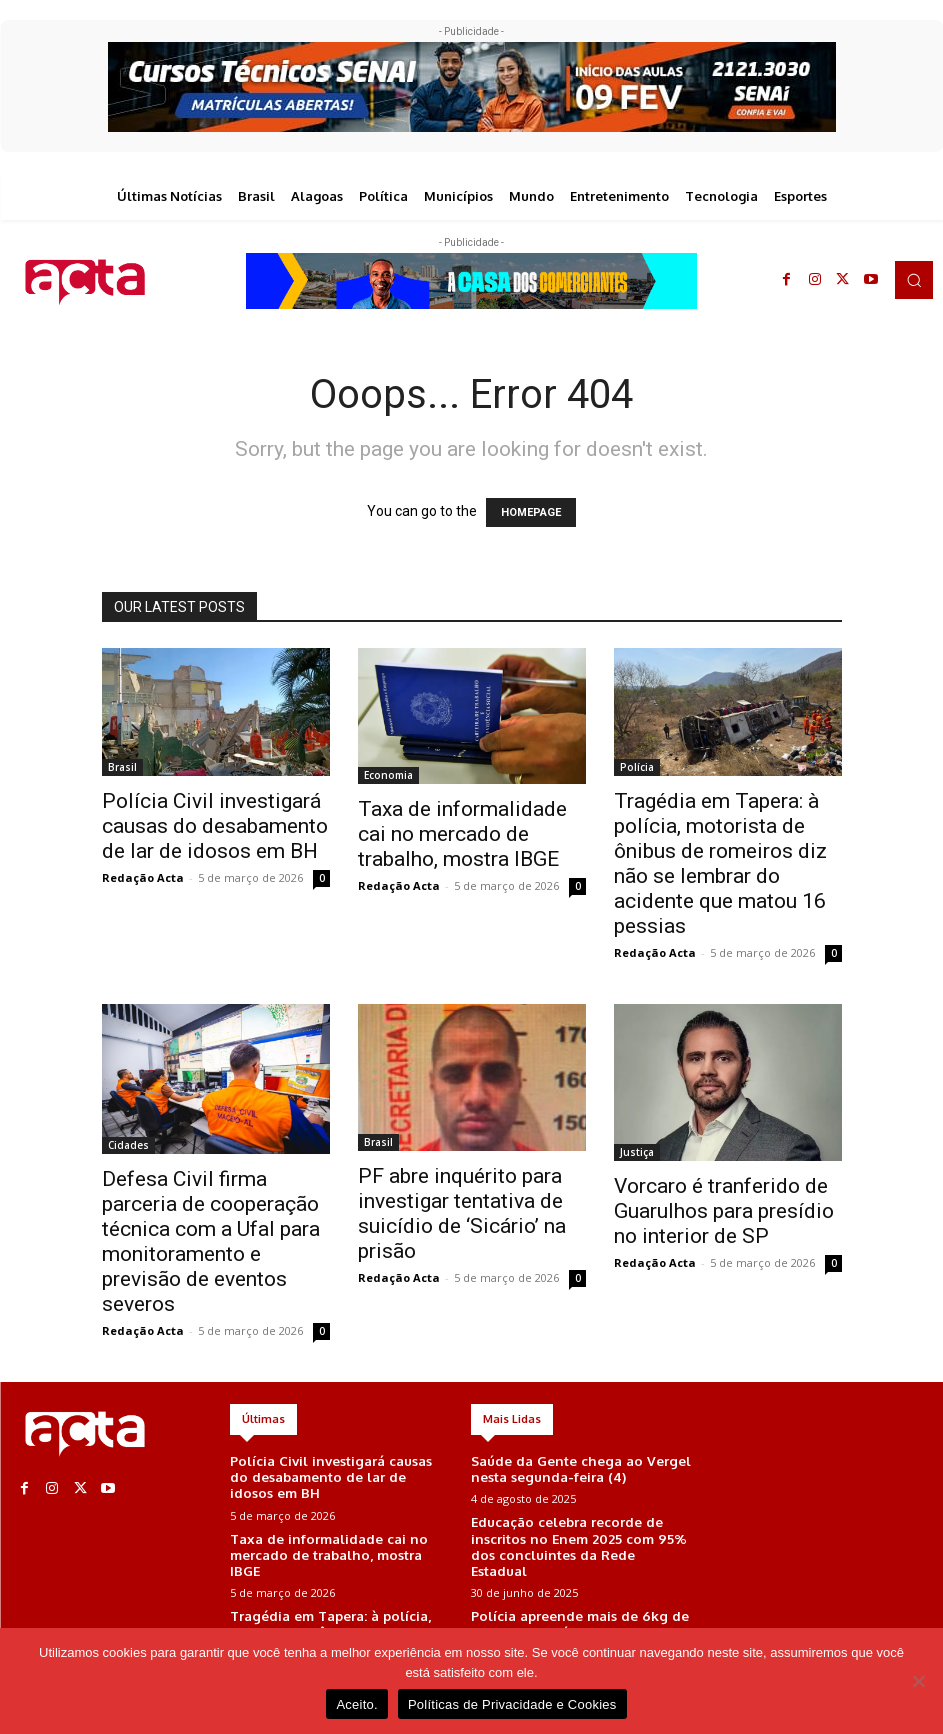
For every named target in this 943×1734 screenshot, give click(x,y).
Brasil (122, 767)
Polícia (637, 767)
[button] (914, 280)
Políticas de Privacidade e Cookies (512, 1704)
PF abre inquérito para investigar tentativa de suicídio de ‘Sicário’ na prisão (462, 1213)
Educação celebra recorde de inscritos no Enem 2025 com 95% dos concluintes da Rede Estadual (581, 1533)
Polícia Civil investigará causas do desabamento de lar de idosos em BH (215, 826)
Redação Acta (143, 877)
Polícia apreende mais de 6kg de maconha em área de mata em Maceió (578, 1598)
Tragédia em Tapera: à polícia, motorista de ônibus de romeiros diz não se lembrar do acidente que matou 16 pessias (720, 863)
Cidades (128, 1145)
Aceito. (357, 1704)
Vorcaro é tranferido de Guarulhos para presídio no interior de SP (724, 1211)
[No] (918, 1681)
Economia (388, 775)
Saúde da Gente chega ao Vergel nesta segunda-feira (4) (578, 1468)
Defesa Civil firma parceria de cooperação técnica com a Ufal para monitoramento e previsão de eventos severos (211, 1241)
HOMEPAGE (531, 512)
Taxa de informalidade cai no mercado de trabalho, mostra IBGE (462, 834)
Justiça (637, 1152)
